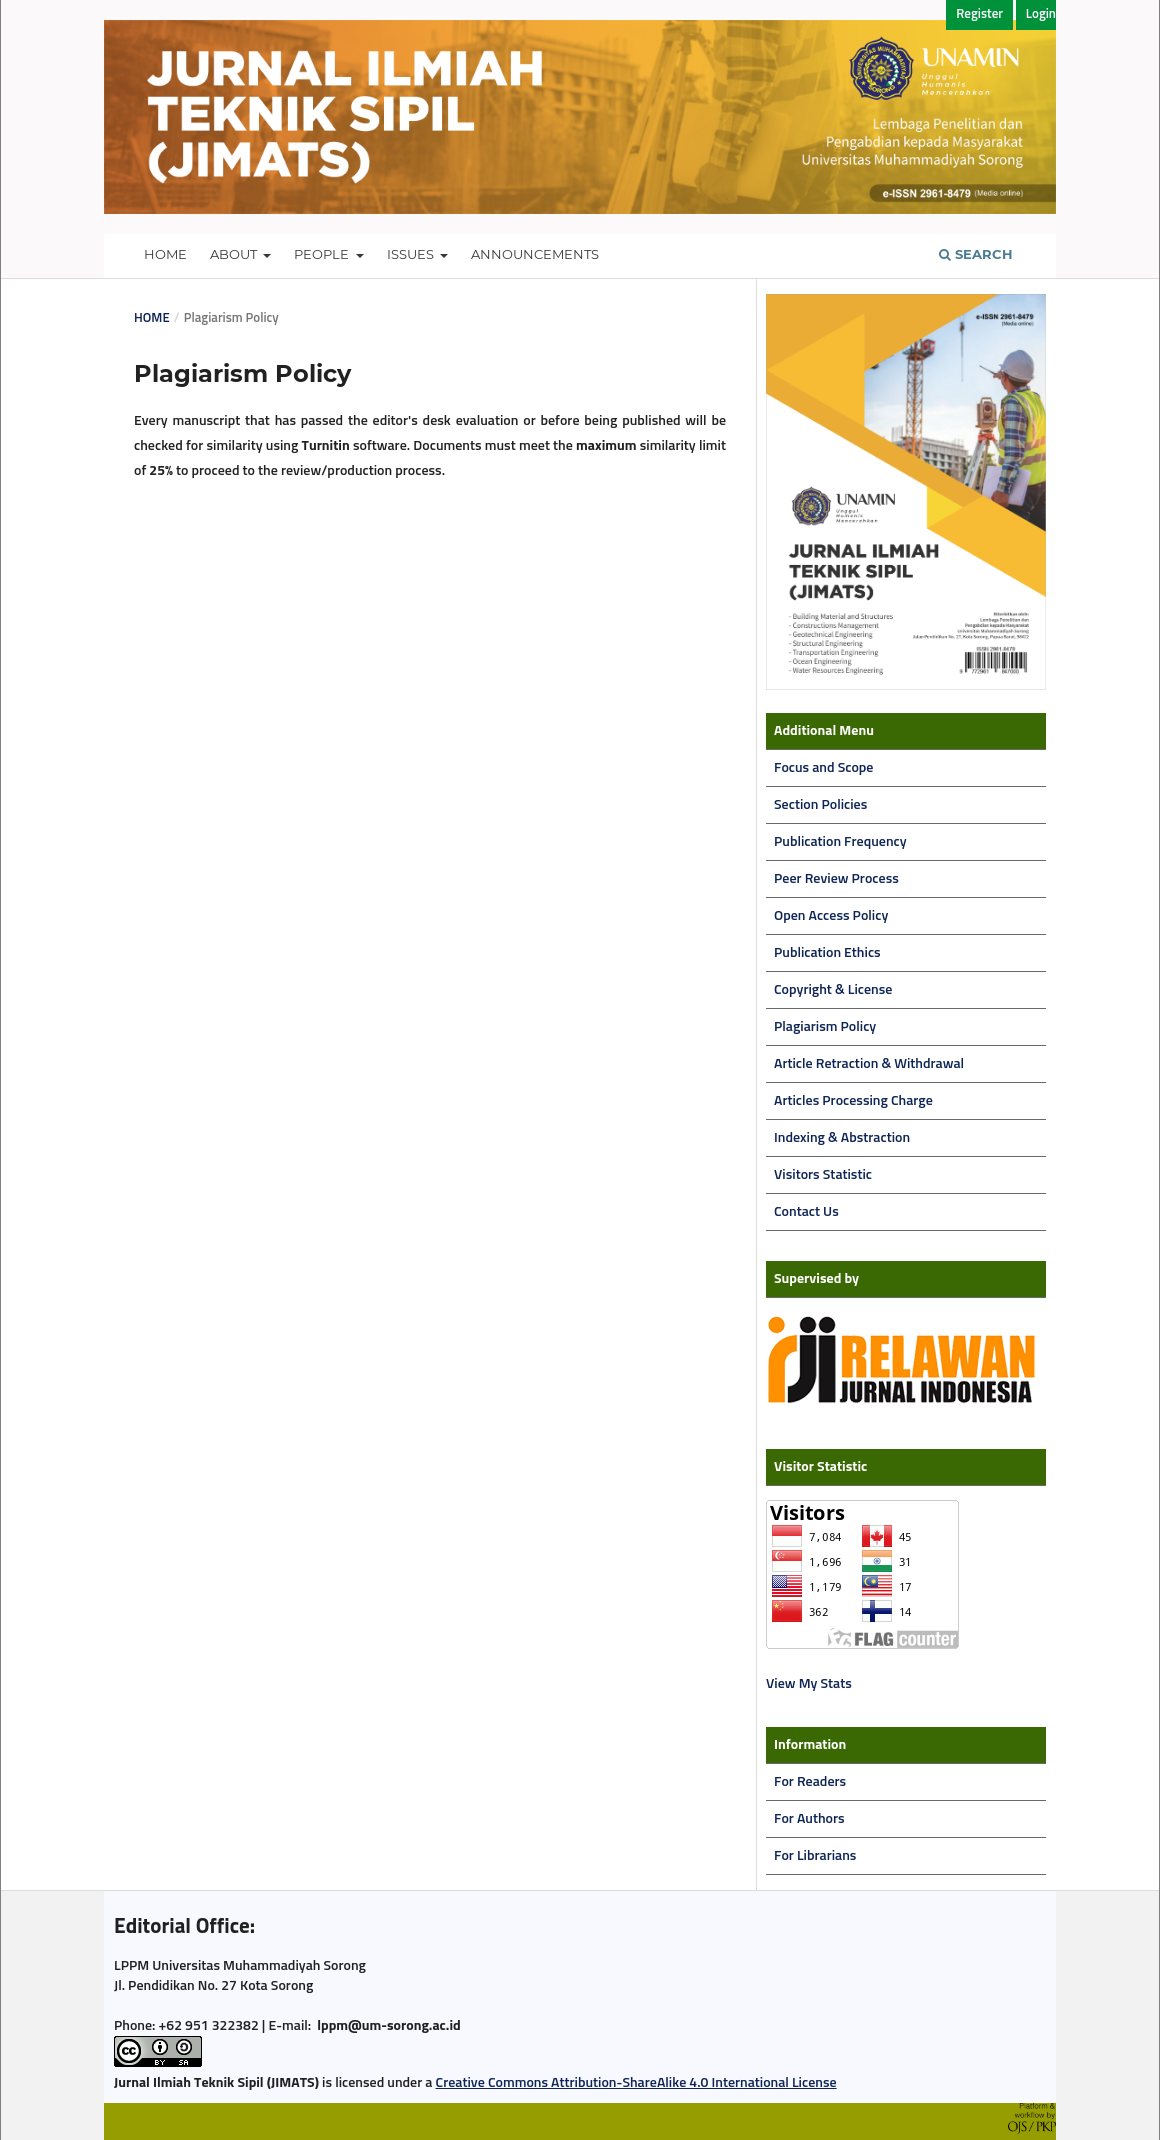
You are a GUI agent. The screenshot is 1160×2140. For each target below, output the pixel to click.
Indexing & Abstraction (842, 1138)
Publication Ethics (827, 953)
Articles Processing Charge (853, 1101)
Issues (412, 254)
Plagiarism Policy (825, 1027)
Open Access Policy (831, 916)
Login (1041, 14)
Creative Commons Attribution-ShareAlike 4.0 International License (636, 2083)
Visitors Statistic (823, 1175)
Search (976, 254)
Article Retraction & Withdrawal (869, 1064)
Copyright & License (833, 990)
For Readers (810, 1782)
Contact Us (806, 1212)
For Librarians (815, 1856)
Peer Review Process (836, 879)
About (235, 254)
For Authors (809, 1819)
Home (165, 254)
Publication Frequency (840, 842)
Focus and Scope (823, 768)
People (323, 254)
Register (979, 14)
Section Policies (820, 805)
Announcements (535, 254)
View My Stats (809, 1684)
